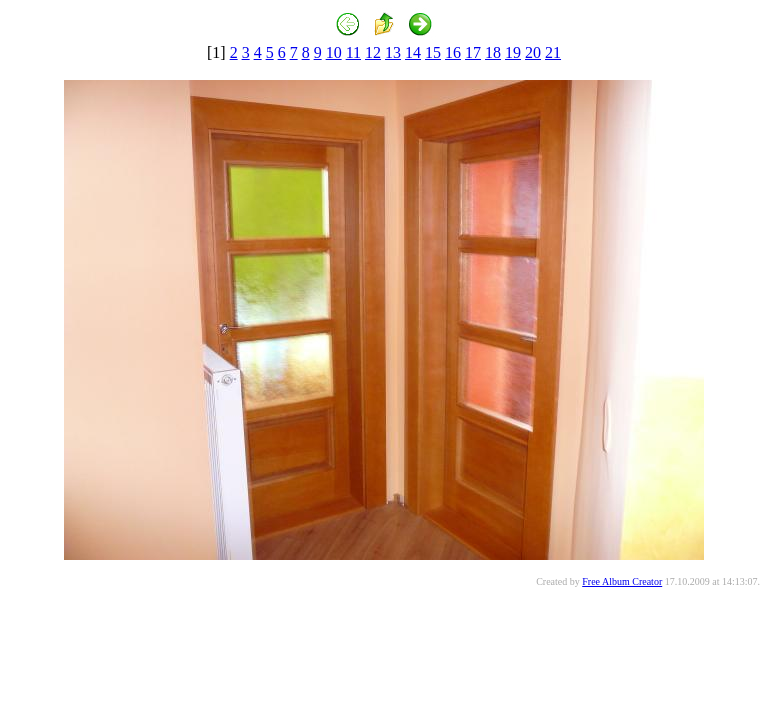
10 (334, 52)
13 (393, 52)
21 (553, 52)
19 (513, 52)
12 (373, 52)
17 (473, 52)
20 (533, 52)
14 (413, 52)
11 (353, 52)
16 (453, 52)
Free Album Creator (622, 581)
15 (433, 52)
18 (493, 52)
